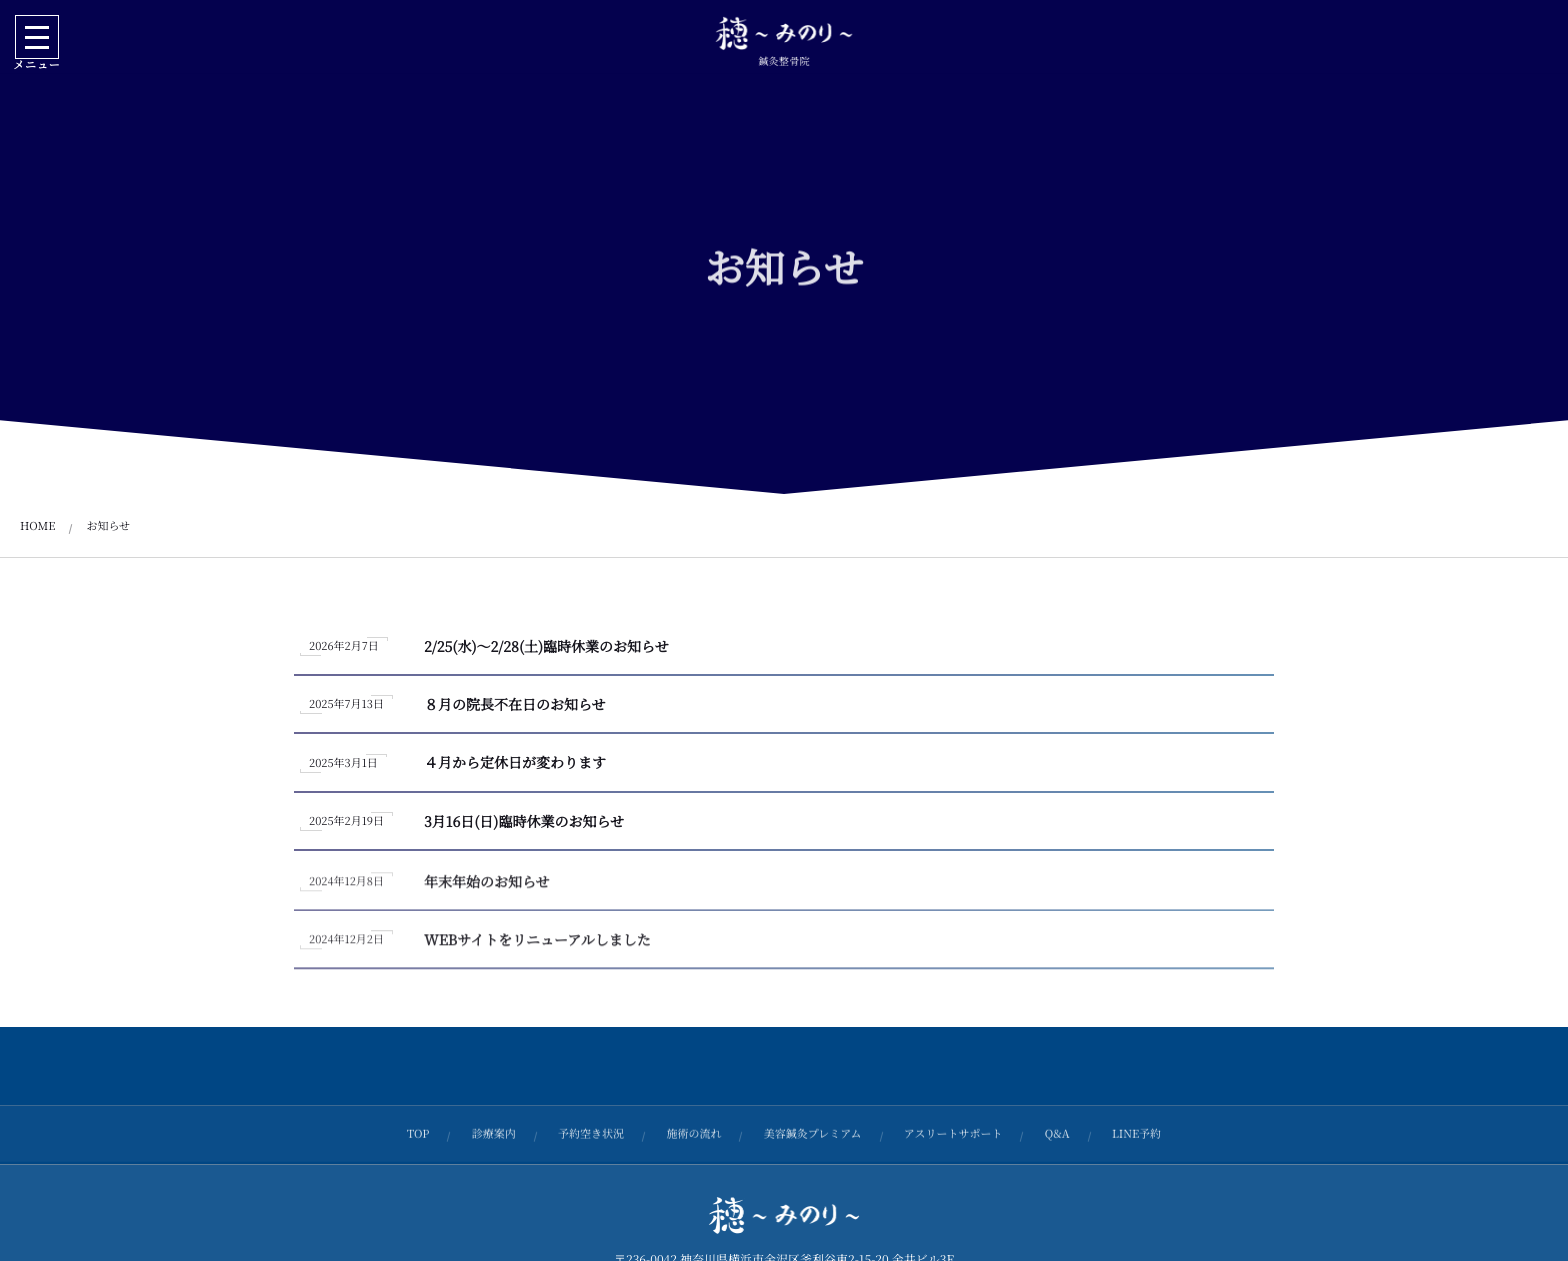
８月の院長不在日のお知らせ (515, 705)
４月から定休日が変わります (515, 764)
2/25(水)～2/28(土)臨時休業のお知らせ (546, 647)
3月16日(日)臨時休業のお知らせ (524, 822)
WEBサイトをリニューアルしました (537, 948)
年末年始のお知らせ (487, 889)
